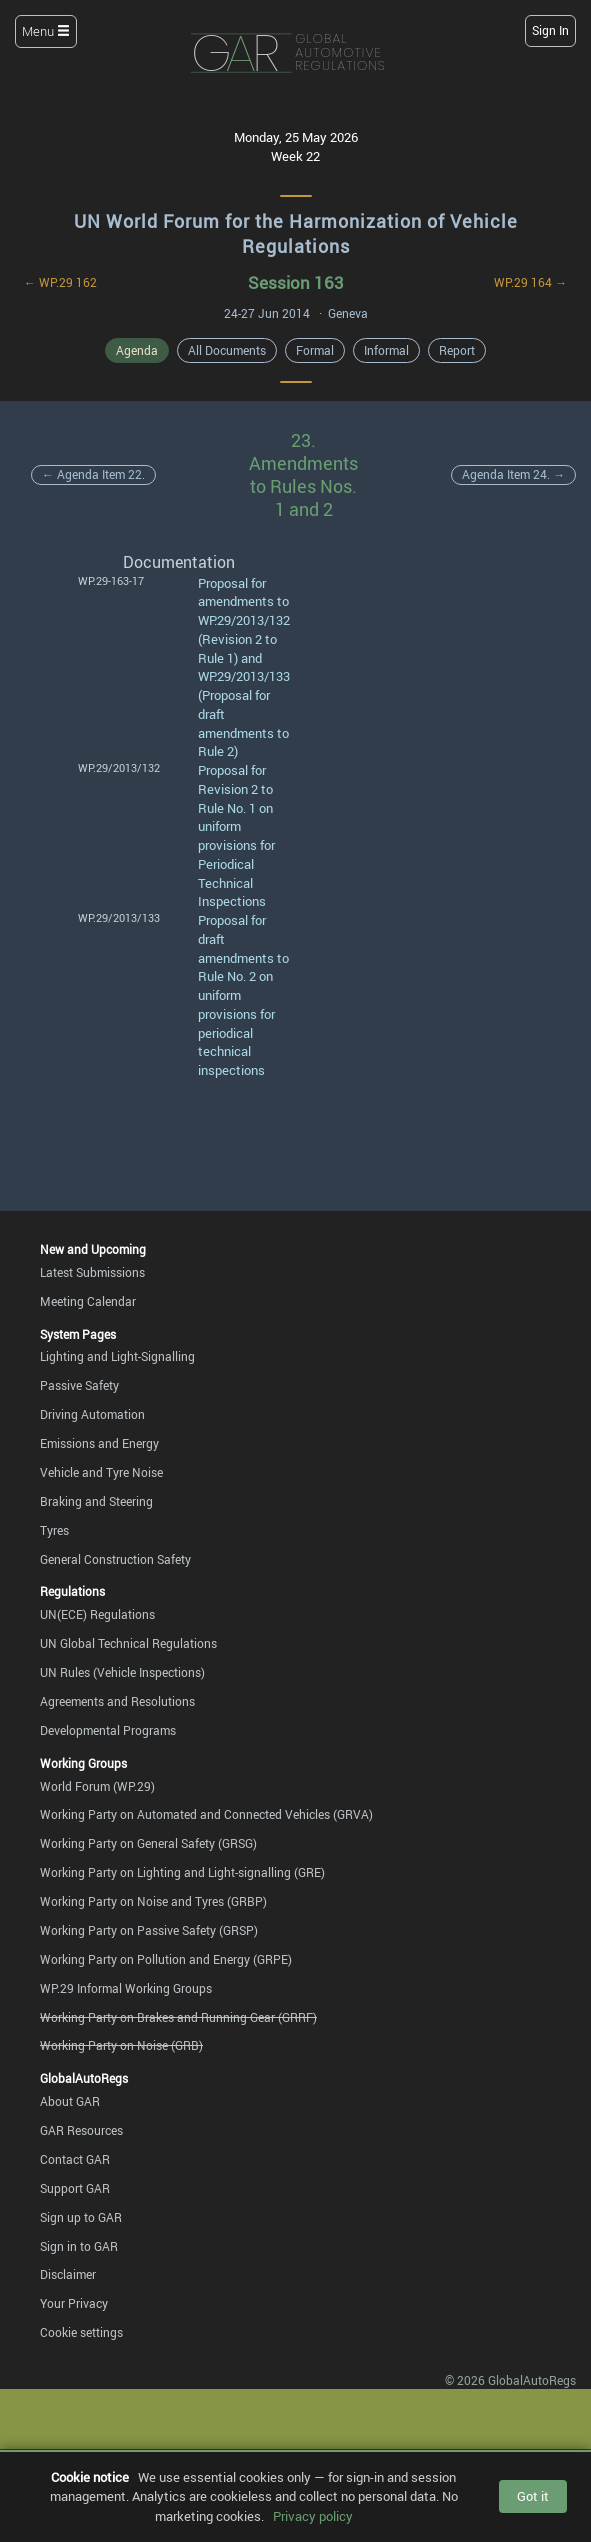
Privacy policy (313, 2516)
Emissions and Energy (99, 1443)
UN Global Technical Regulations (128, 1643)
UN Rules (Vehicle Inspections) (122, 1672)
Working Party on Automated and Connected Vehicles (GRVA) (206, 1814)
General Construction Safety (115, 1559)
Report (457, 350)
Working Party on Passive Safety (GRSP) (149, 1930)
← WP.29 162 (60, 282)
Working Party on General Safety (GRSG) (148, 1843)
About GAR (70, 2101)
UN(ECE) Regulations (97, 1614)
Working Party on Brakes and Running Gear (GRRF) (178, 2017)
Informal (386, 350)
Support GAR (75, 2188)
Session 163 (296, 282)
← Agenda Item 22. (93, 474)
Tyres (54, 1530)
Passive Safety (79, 1385)
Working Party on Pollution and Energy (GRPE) (166, 1959)
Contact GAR (75, 2159)
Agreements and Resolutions (117, 1701)
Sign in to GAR (79, 2246)
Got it (533, 2496)
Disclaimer (68, 2274)
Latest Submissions (92, 1272)
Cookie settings (81, 2332)
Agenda (137, 350)
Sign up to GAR (81, 2217)
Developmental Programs (108, 1730)
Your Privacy (74, 2303)
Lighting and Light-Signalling (117, 1356)
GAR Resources (81, 2130)
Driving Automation (92, 1414)
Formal (315, 350)
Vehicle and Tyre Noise (101, 1472)
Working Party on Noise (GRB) (121, 2045)
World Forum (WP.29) (97, 1786)
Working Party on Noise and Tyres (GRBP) (153, 1901)
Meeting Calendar (88, 1301)
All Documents (227, 350)
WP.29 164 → (530, 282)
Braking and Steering (96, 1501)
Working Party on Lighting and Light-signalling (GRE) (182, 1872)
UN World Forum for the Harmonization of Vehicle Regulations (296, 233)
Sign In (550, 30)
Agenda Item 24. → (513, 474)
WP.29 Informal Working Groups (126, 1988)
